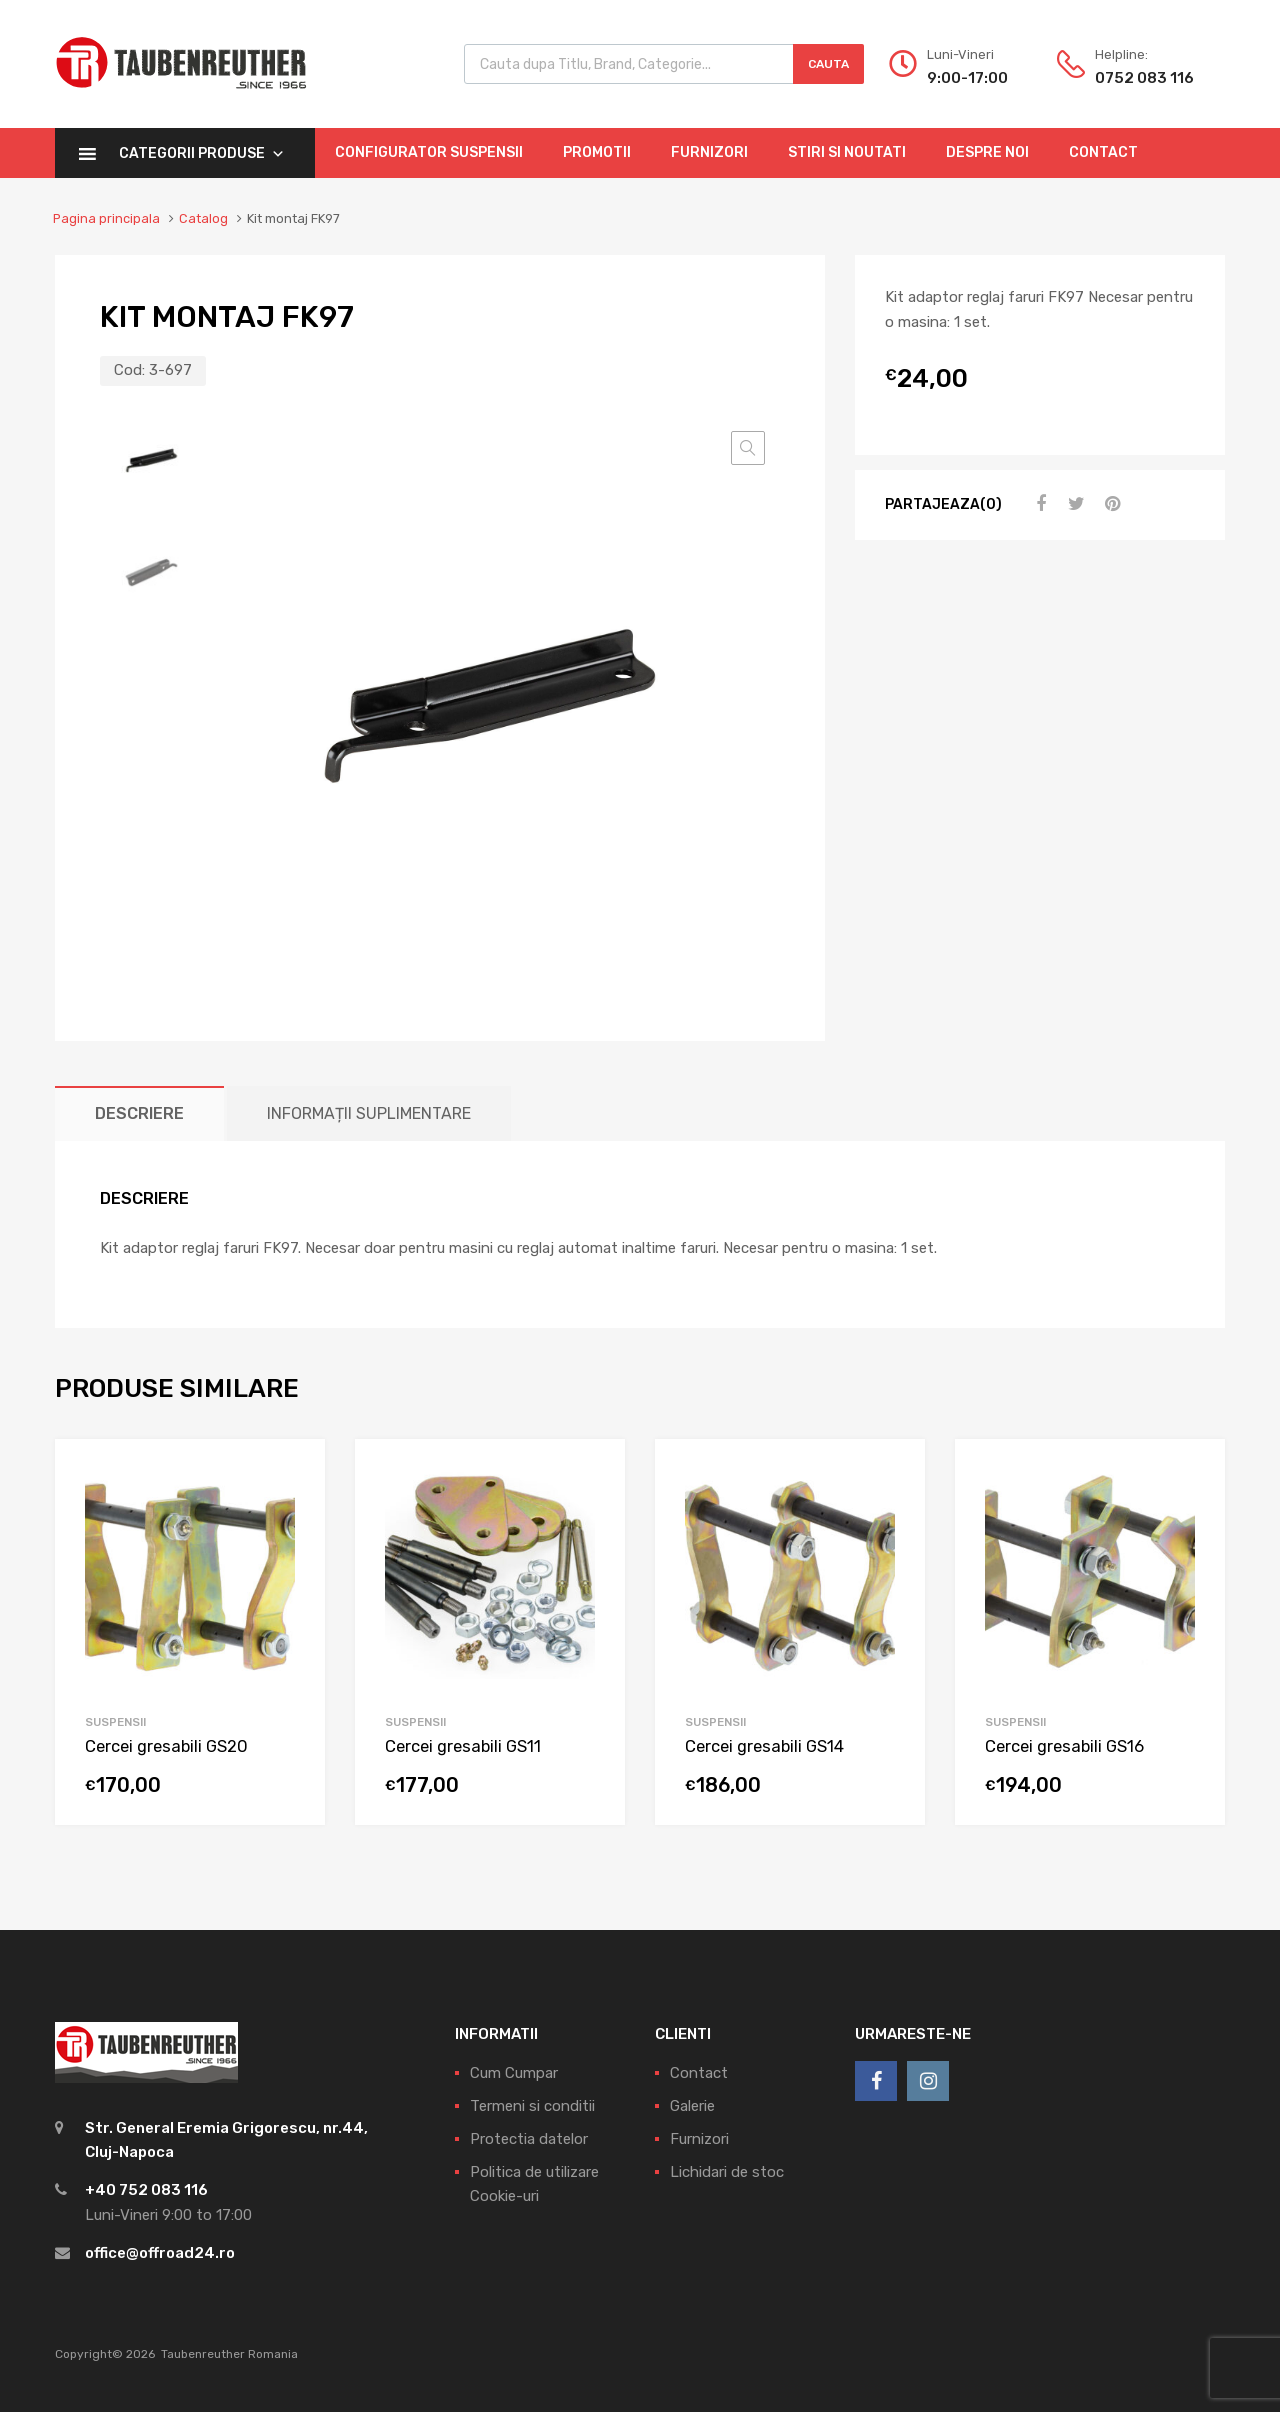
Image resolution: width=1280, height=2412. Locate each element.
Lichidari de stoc (727, 2172)
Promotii (597, 152)
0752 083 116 (1144, 78)
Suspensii (115, 1722)
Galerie (692, 2106)
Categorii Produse (202, 153)
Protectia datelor (529, 2139)
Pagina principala (106, 218)
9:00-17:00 (967, 78)
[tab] (139, 1113)
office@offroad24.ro (160, 2253)
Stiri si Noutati (847, 152)
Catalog (203, 218)
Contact (1103, 152)
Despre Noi (987, 152)
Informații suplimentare (369, 1113)
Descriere (139, 1113)
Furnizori (709, 152)
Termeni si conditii (532, 2106)
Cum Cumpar (514, 2073)
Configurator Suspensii (429, 152)
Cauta (828, 64)
